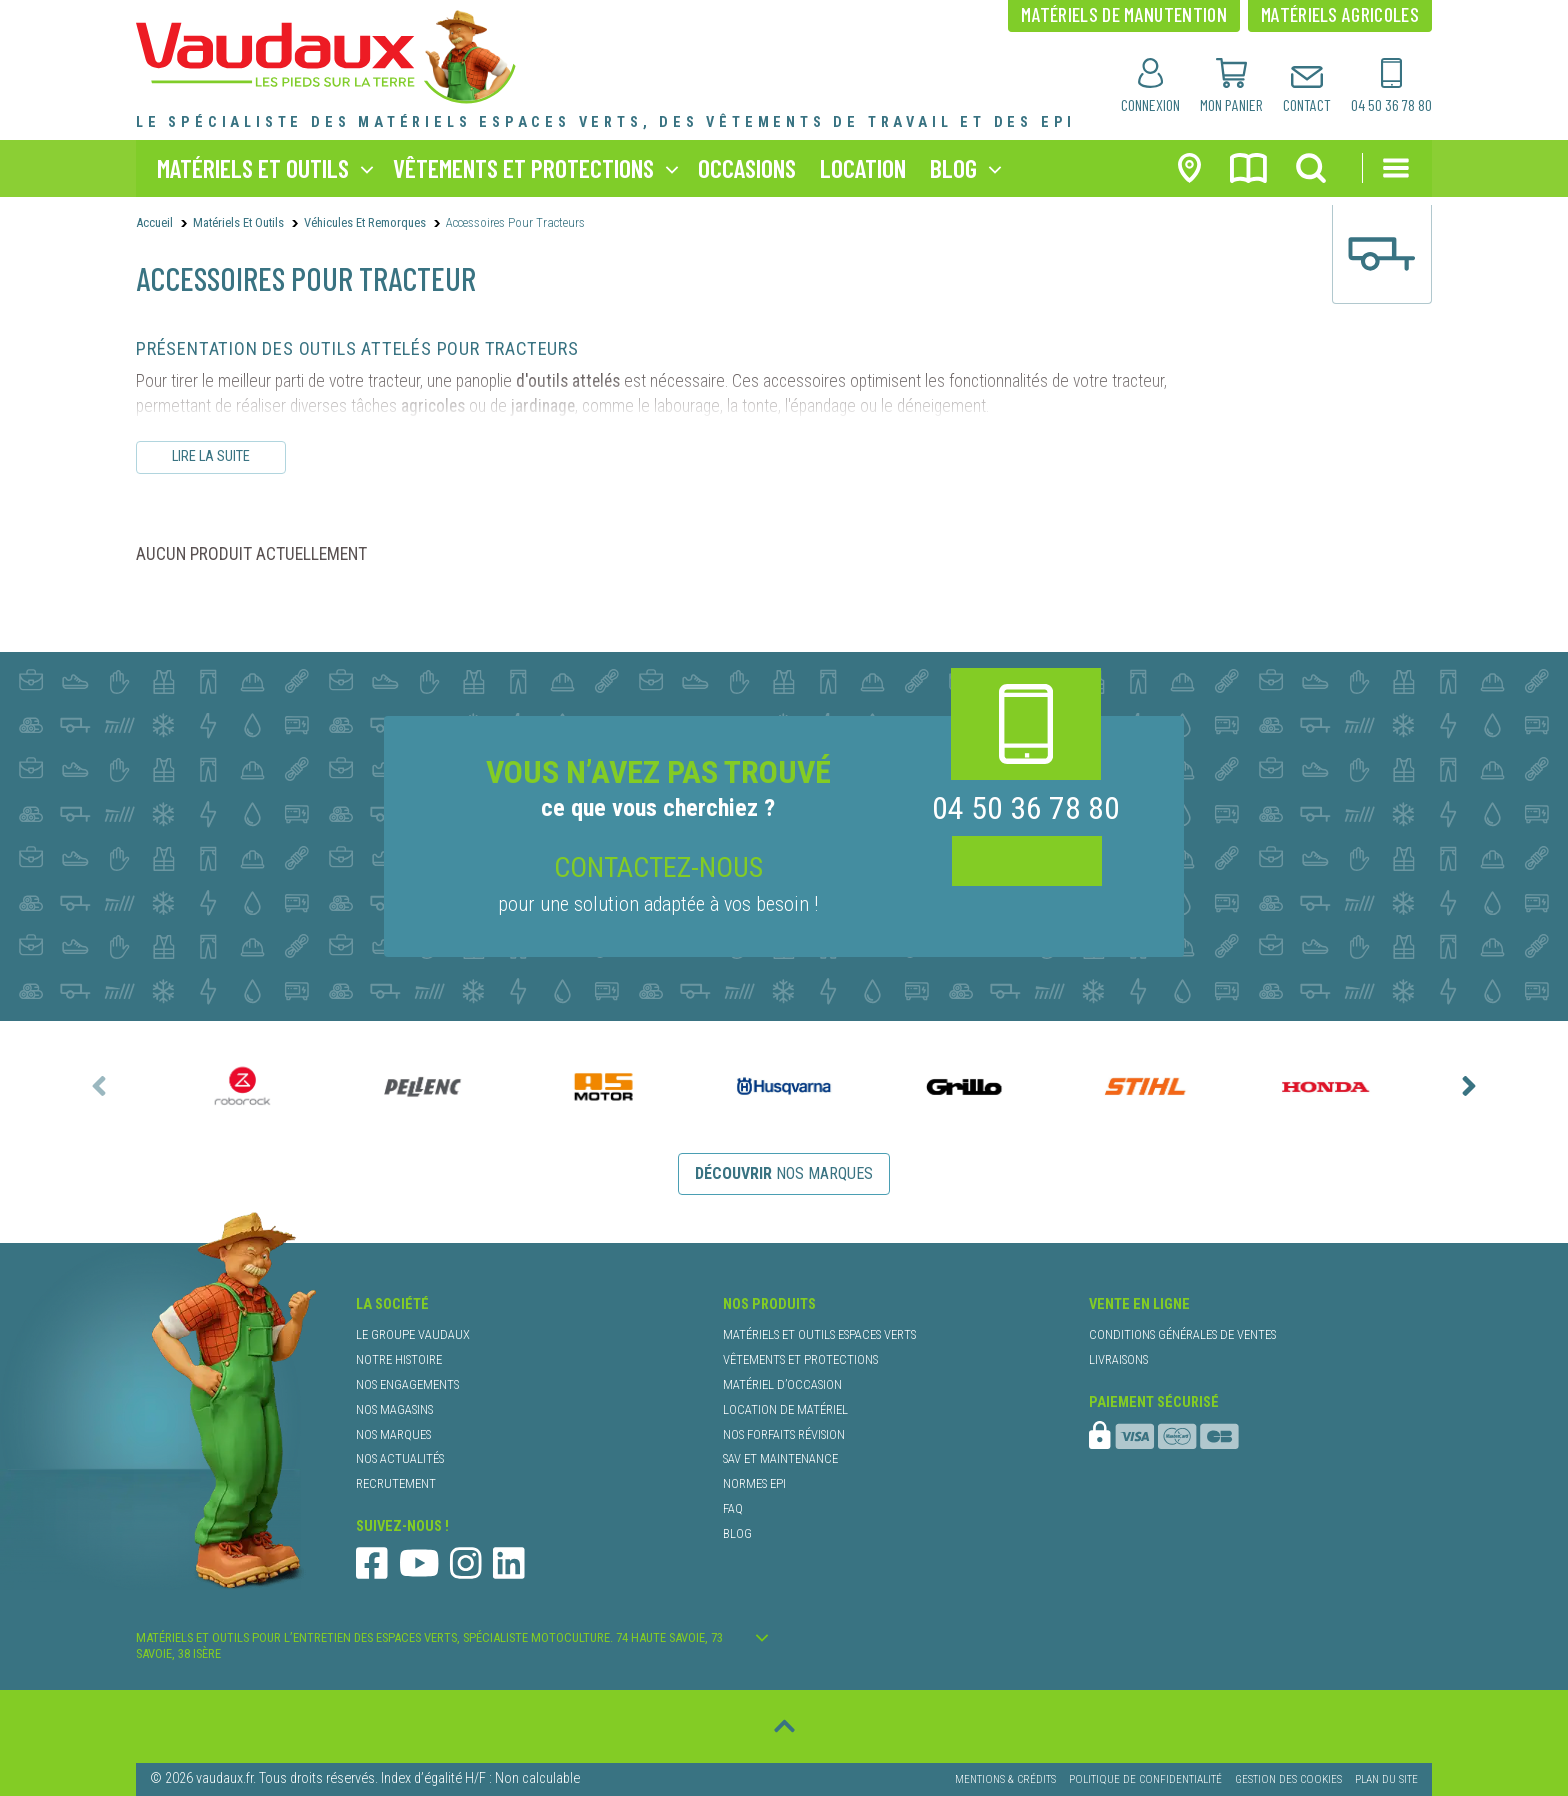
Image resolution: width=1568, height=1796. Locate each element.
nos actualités (400, 1458)
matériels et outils (253, 167)
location (863, 167)
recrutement (396, 1483)
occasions (747, 167)
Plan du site (1386, 1779)
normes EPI (754, 1483)
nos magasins (394, 1409)
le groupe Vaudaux (413, 1334)
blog (953, 167)
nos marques (784, 1173)
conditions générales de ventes (1182, 1334)
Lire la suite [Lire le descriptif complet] (211, 456)
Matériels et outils (238, 222)
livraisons (1118, 1359)
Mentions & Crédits (1005, 1779)
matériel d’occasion (782, 1384)
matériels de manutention (1124, 14)
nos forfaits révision (784, 1434)
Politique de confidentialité (1145, 1779)
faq (733, 1508)
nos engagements (407, 1384)
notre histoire (399, 1359)
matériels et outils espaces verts (819, 1334)
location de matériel (785, 1409)
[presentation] (99, 1086)
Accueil (154, 222)
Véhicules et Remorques (365, 222)
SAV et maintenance (780, 1458)
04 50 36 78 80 (1026, 808)
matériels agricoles (1340, 14)
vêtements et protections (523, 167)
